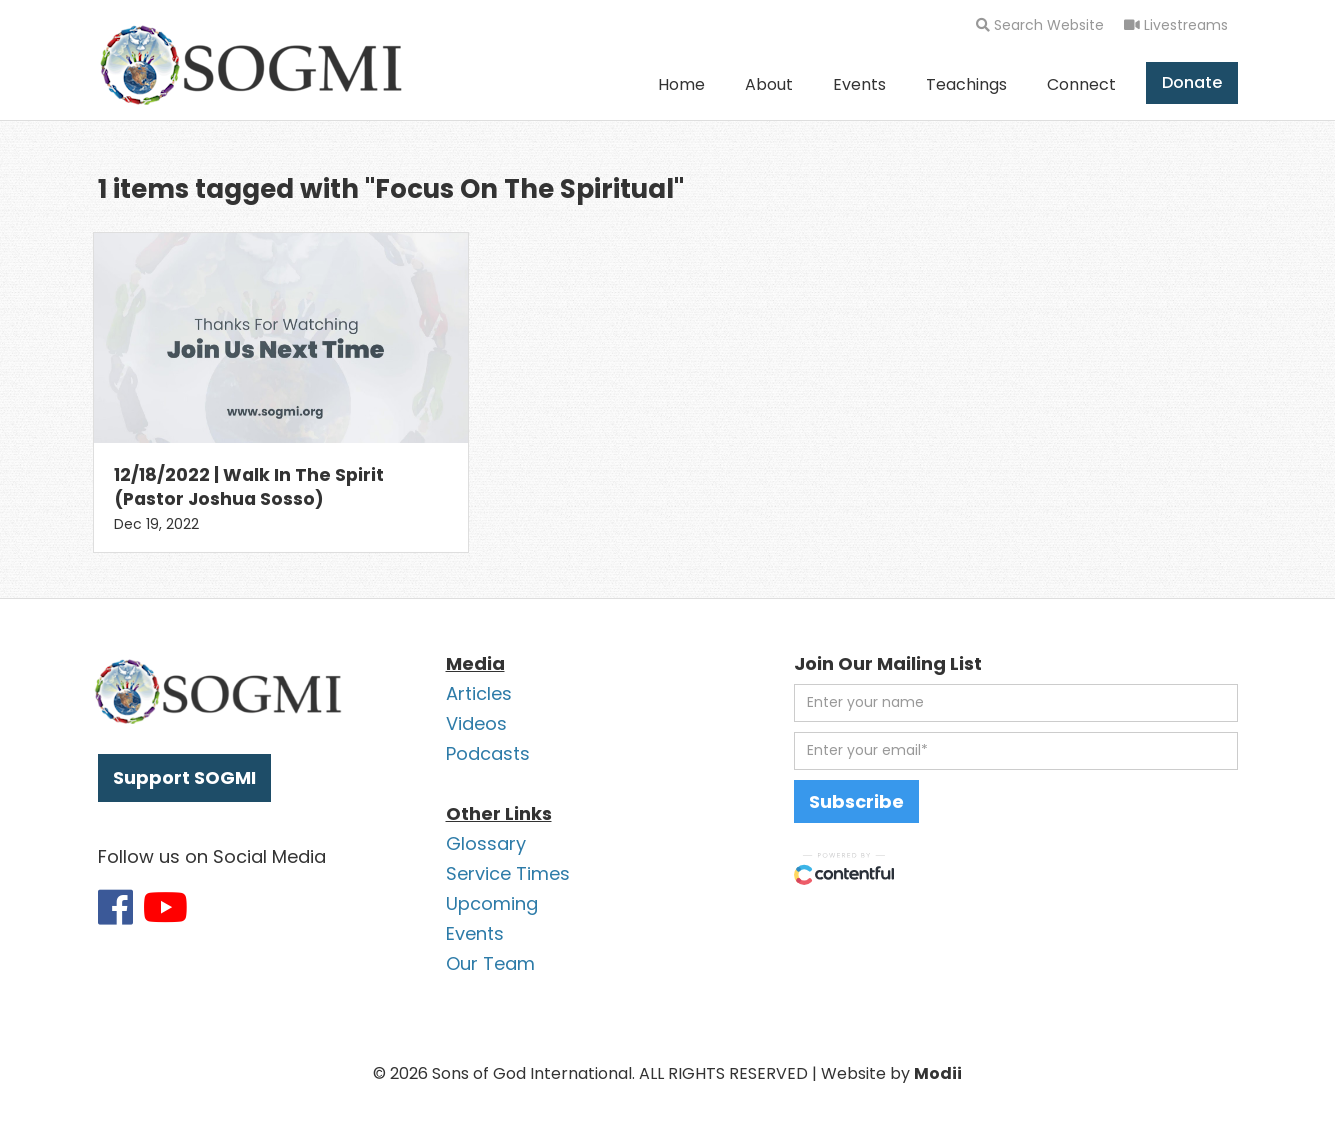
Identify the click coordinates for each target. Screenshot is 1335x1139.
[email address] (1016, 751)
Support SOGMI (184, 777)
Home (681, 84)
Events (859, 84)
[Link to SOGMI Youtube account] (165, 907)
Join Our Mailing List (888, 663)
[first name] (1016, 703)
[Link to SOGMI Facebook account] (115, 907)
